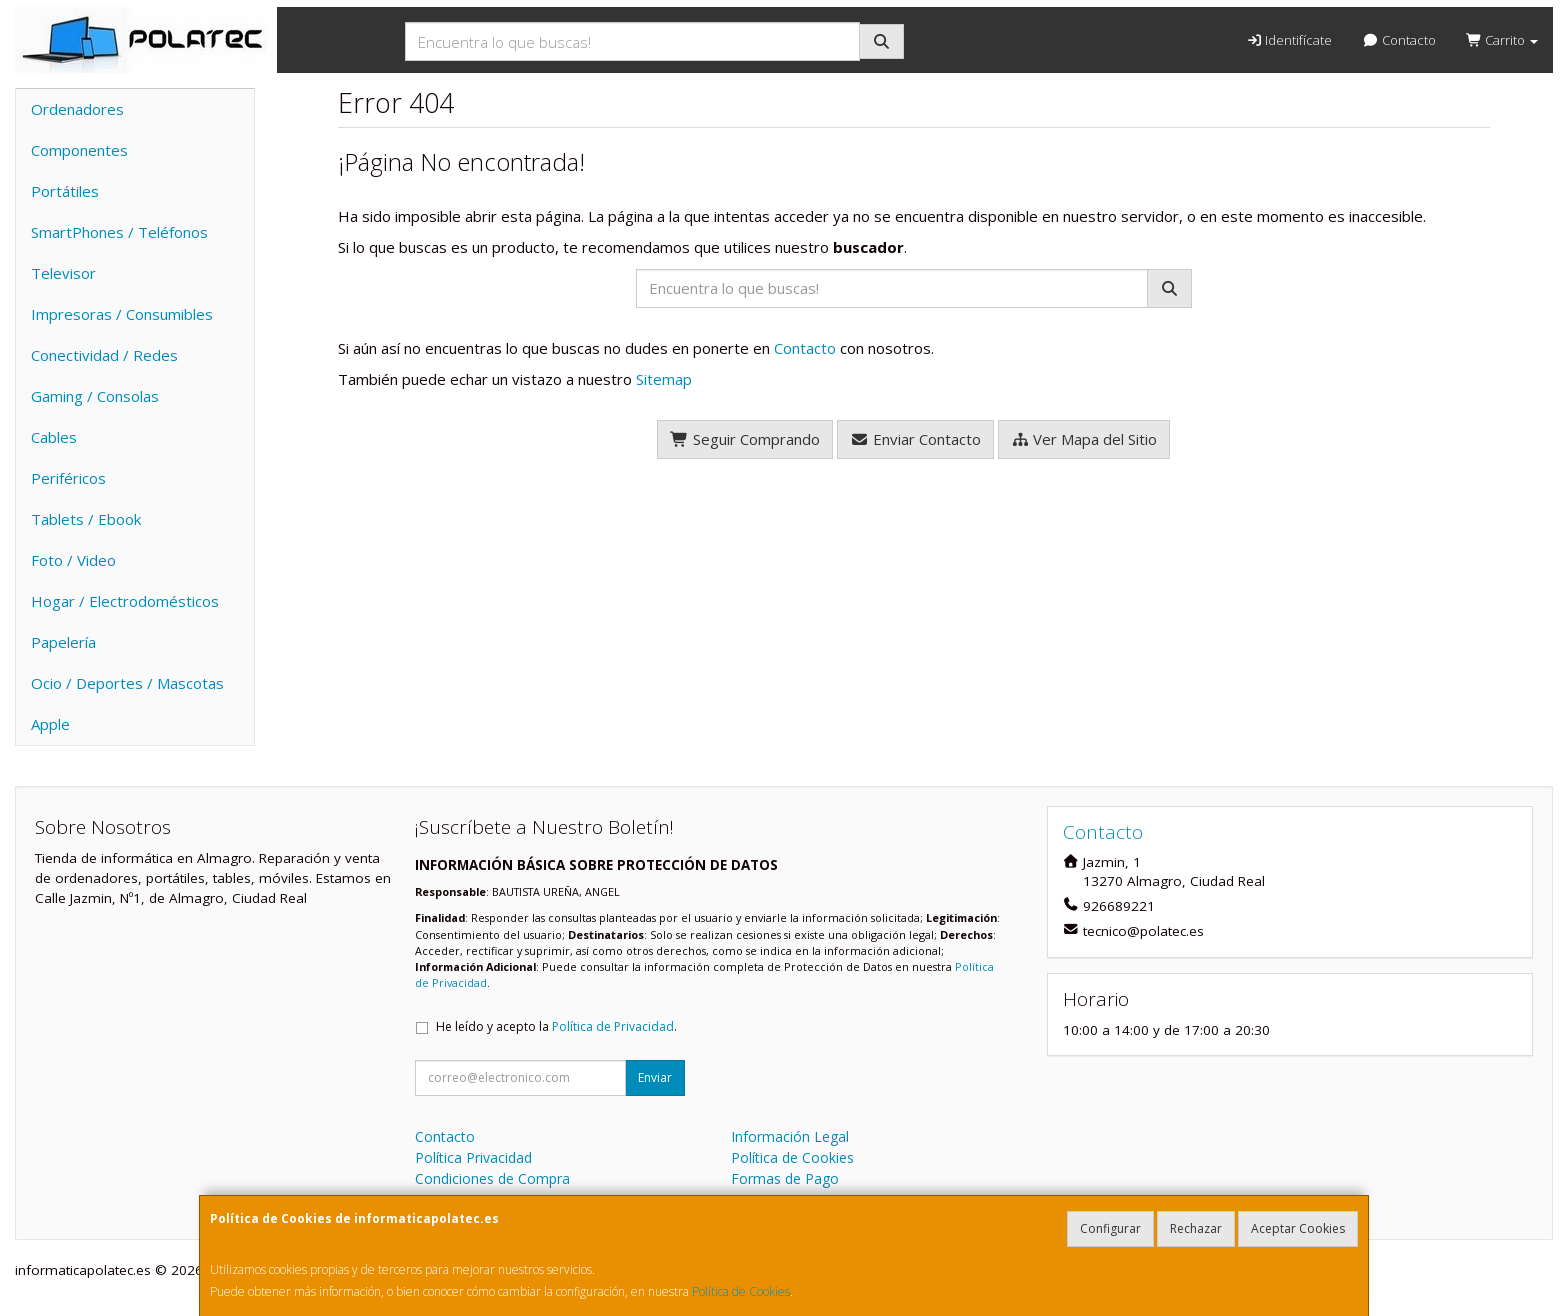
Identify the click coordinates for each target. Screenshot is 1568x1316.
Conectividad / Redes (104, 355)
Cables (54, 437)
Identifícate (1289, 40)
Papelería (63, 642)
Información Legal (790, 1136)
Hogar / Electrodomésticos (125, 601)
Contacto (1398, 40)
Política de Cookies (741, 1291)
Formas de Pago (785, 1178)
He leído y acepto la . (556, 1026)
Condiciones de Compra (492, 1178)
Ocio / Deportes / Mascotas (127, 683)
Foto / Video (73, 560)
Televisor (63, 273)
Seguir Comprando (745, 439)
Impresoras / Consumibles (122, 314)
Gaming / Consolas (95, 396)
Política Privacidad (473, 1157)
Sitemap (664, 379)
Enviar (655, 1077)
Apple (50, 724)
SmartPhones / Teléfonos (119, 232)
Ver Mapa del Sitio (1084, 439)
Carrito (1502, 40)
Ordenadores (77, 109)
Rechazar (1196, 1228)
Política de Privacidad (613, 1026)
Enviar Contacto (915, 439)
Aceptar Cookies (1298, 1228)
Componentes (79, 150)
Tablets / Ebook (86, 519)
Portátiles (65, 191)
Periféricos (68, 478)
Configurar (1110, 1228)
